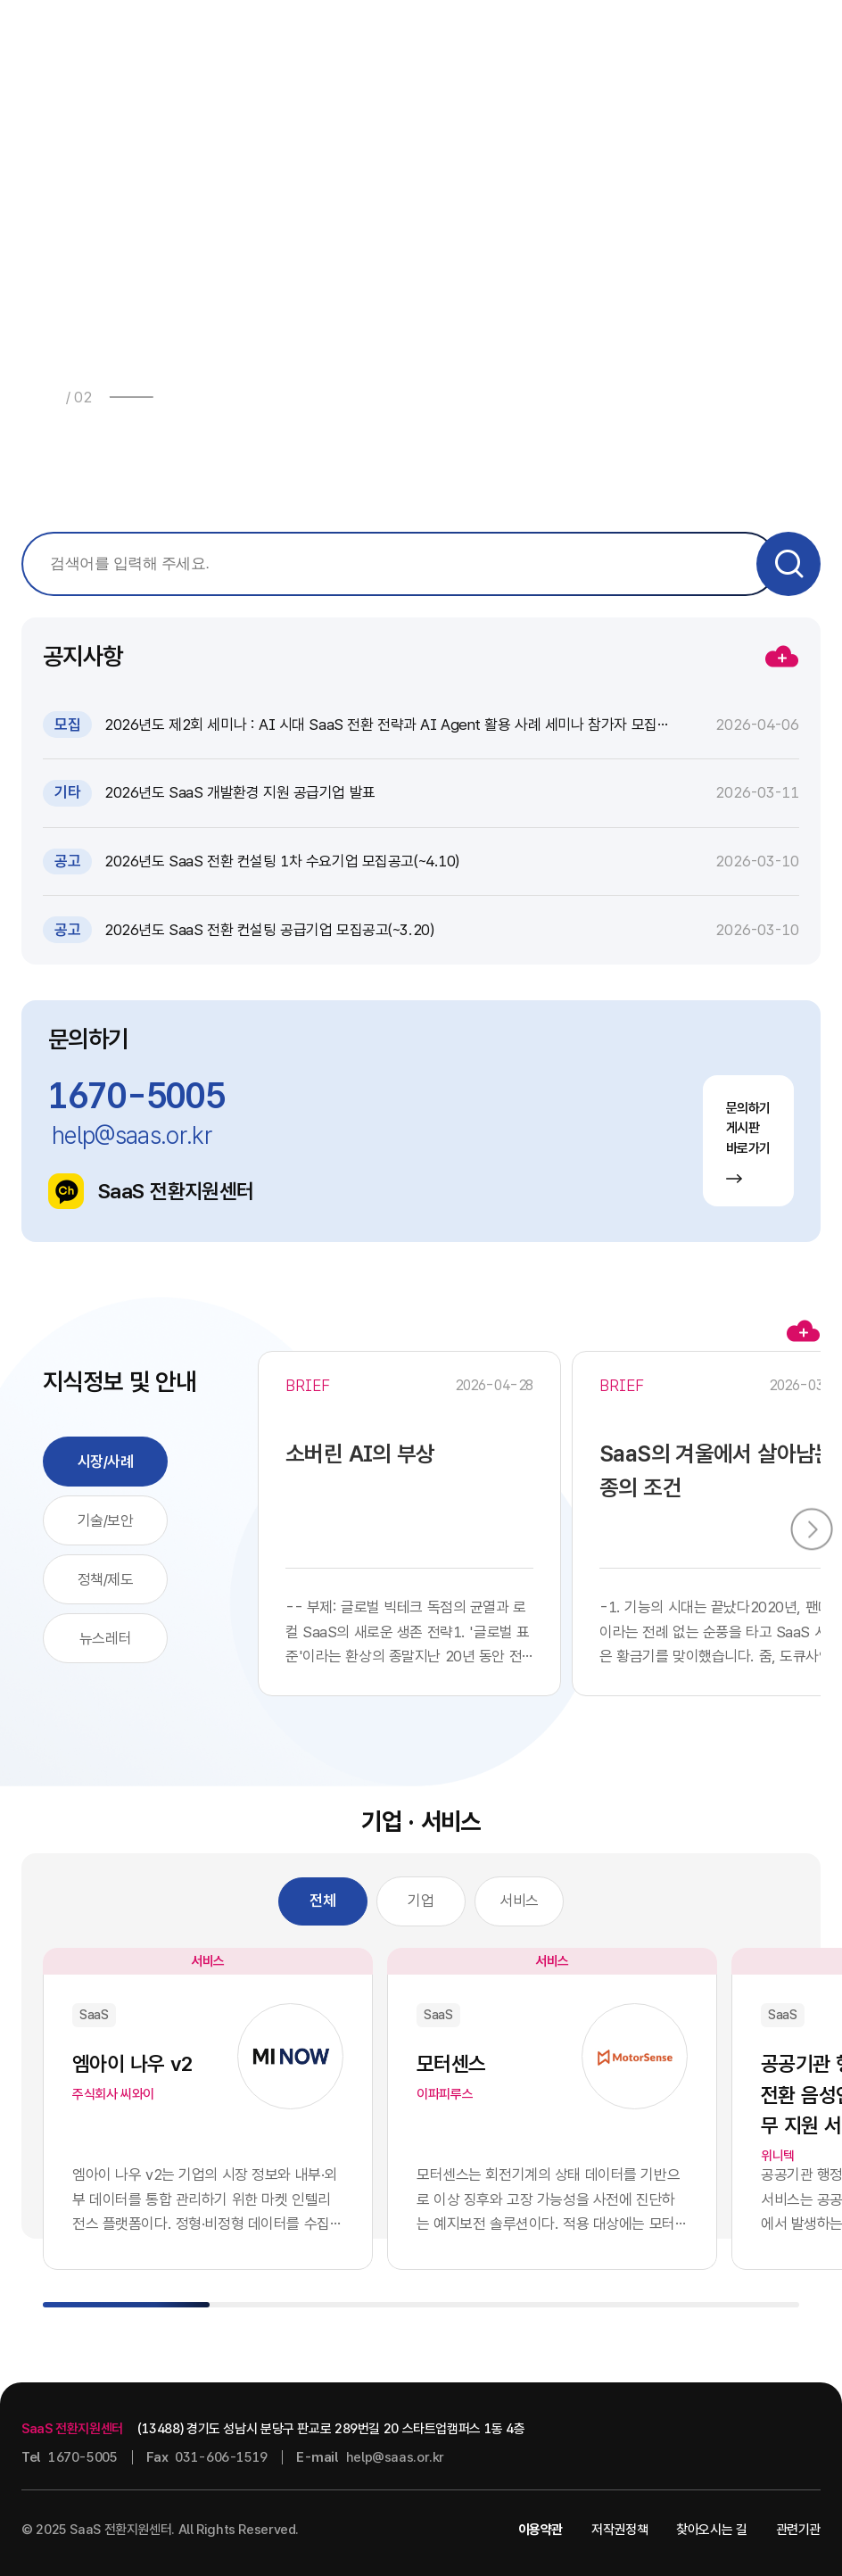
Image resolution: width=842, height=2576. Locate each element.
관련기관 (798, 2530)
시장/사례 (106, 1461)
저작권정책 (619, 2530)
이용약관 (541, 2530)
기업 (420, 1900)
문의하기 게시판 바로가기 (749, 1141)
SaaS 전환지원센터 (151, 1191)
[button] (178, 397)
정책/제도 (106, 1579)
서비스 (519, 1900)
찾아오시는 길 (711, 2530)
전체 (322, 1900)
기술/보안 (106, 1520)
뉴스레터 (105, 1638)
